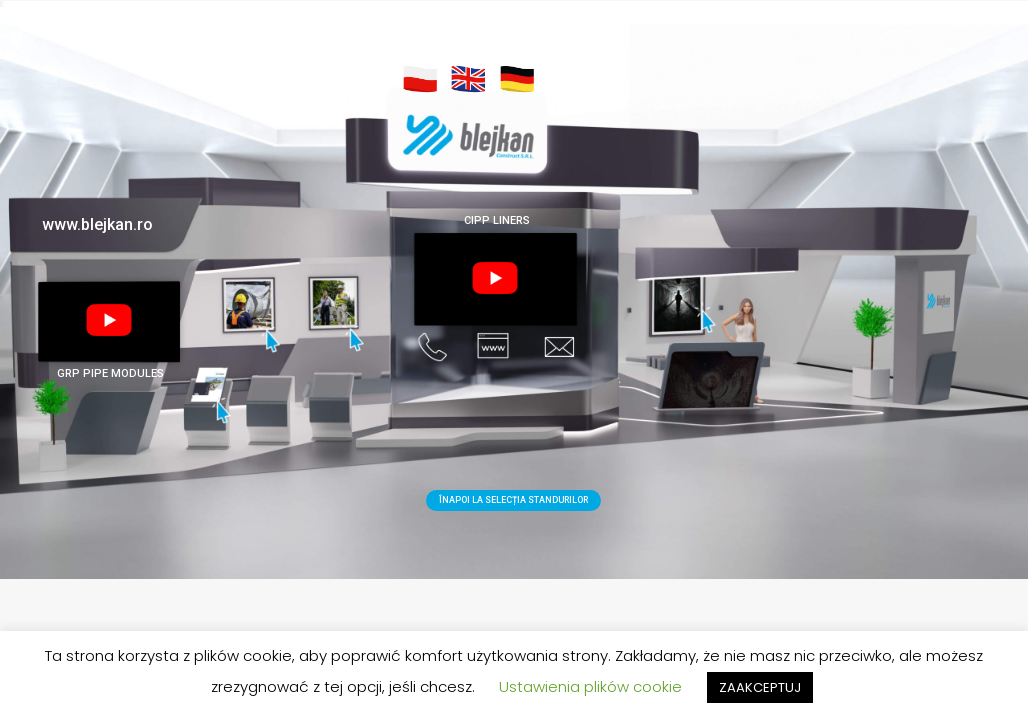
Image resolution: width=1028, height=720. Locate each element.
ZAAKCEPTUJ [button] (760, 687)
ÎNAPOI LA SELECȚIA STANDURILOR (513, 500)
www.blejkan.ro (97, 224)
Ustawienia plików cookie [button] (590, 686)
